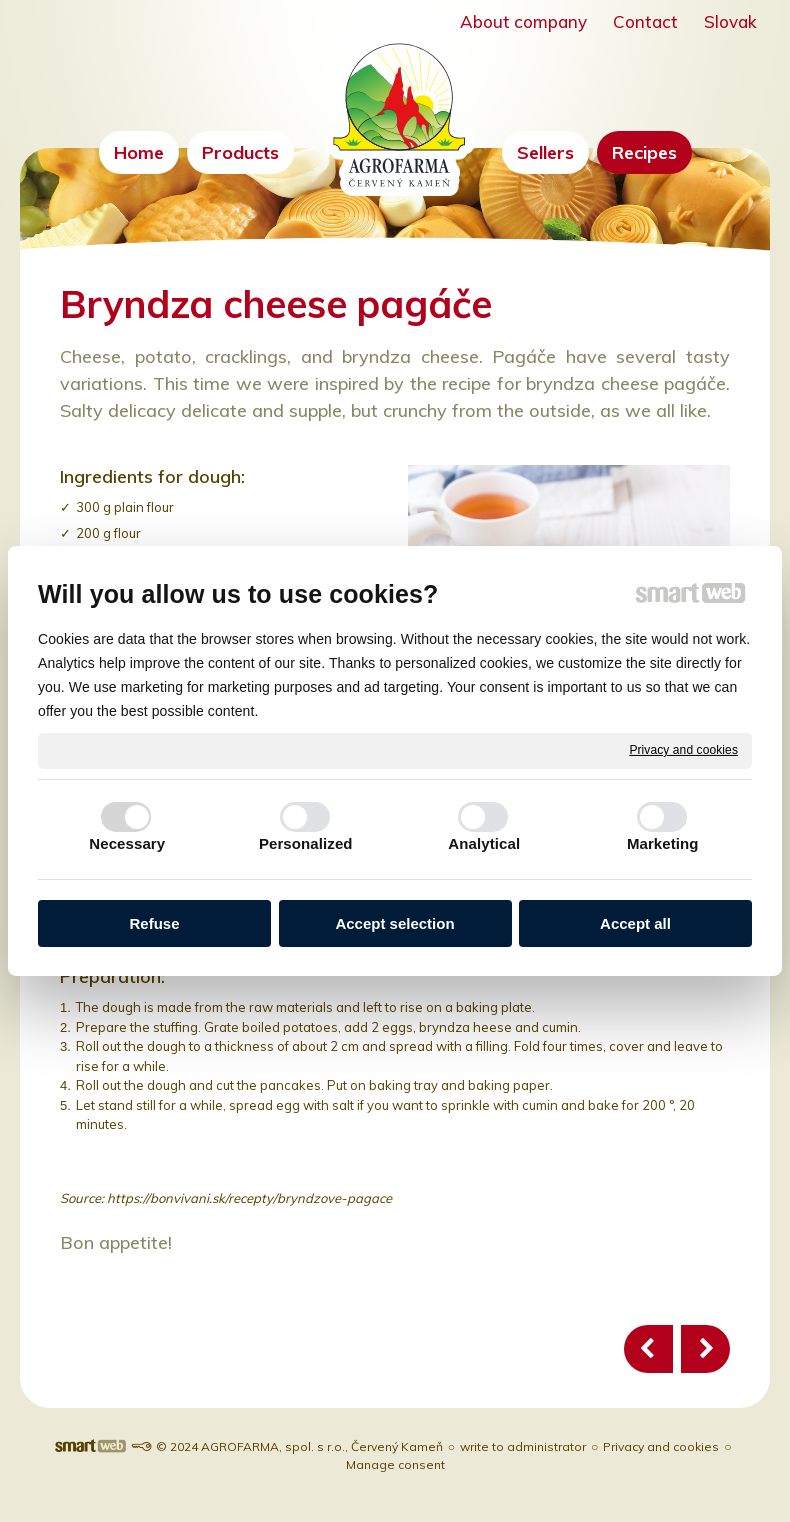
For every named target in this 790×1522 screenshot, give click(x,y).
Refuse (154, 923)
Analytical (484, 843)
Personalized (306, 843)
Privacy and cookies (683, 750)
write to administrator (523, 1446)
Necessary (127, 843)
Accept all (635, 923)
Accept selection (394, 923)
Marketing (663, 843)
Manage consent (395, 1464)
